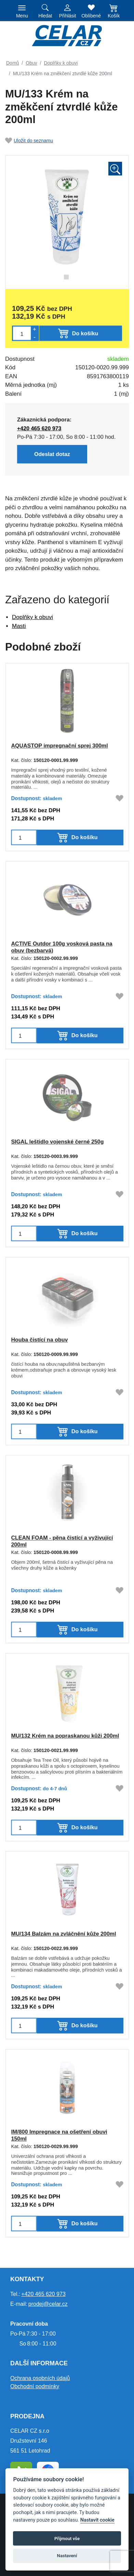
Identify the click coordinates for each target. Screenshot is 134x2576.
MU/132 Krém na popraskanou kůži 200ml (65, 1736)
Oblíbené (91, 15)
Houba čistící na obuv (39, 1340)
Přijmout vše (67, 2538)
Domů (12, 63)
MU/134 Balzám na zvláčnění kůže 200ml (63, 1934)
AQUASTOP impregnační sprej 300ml (59, 746)
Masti (19, 626)
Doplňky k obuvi (61, 63)
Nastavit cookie (97, 2520)
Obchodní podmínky (34, 2386)
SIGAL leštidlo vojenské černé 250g (57, 1142)
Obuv (31, 63)
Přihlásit (67, 15)
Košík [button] (114, 15)
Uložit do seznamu (29, 140)
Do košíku (84, 837)
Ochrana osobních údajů (40, 2378)
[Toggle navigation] (22, 10)
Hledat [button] (45, 15)
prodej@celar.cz (48, 2304)
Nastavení (67, 2555)
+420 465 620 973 (43, 2294)
